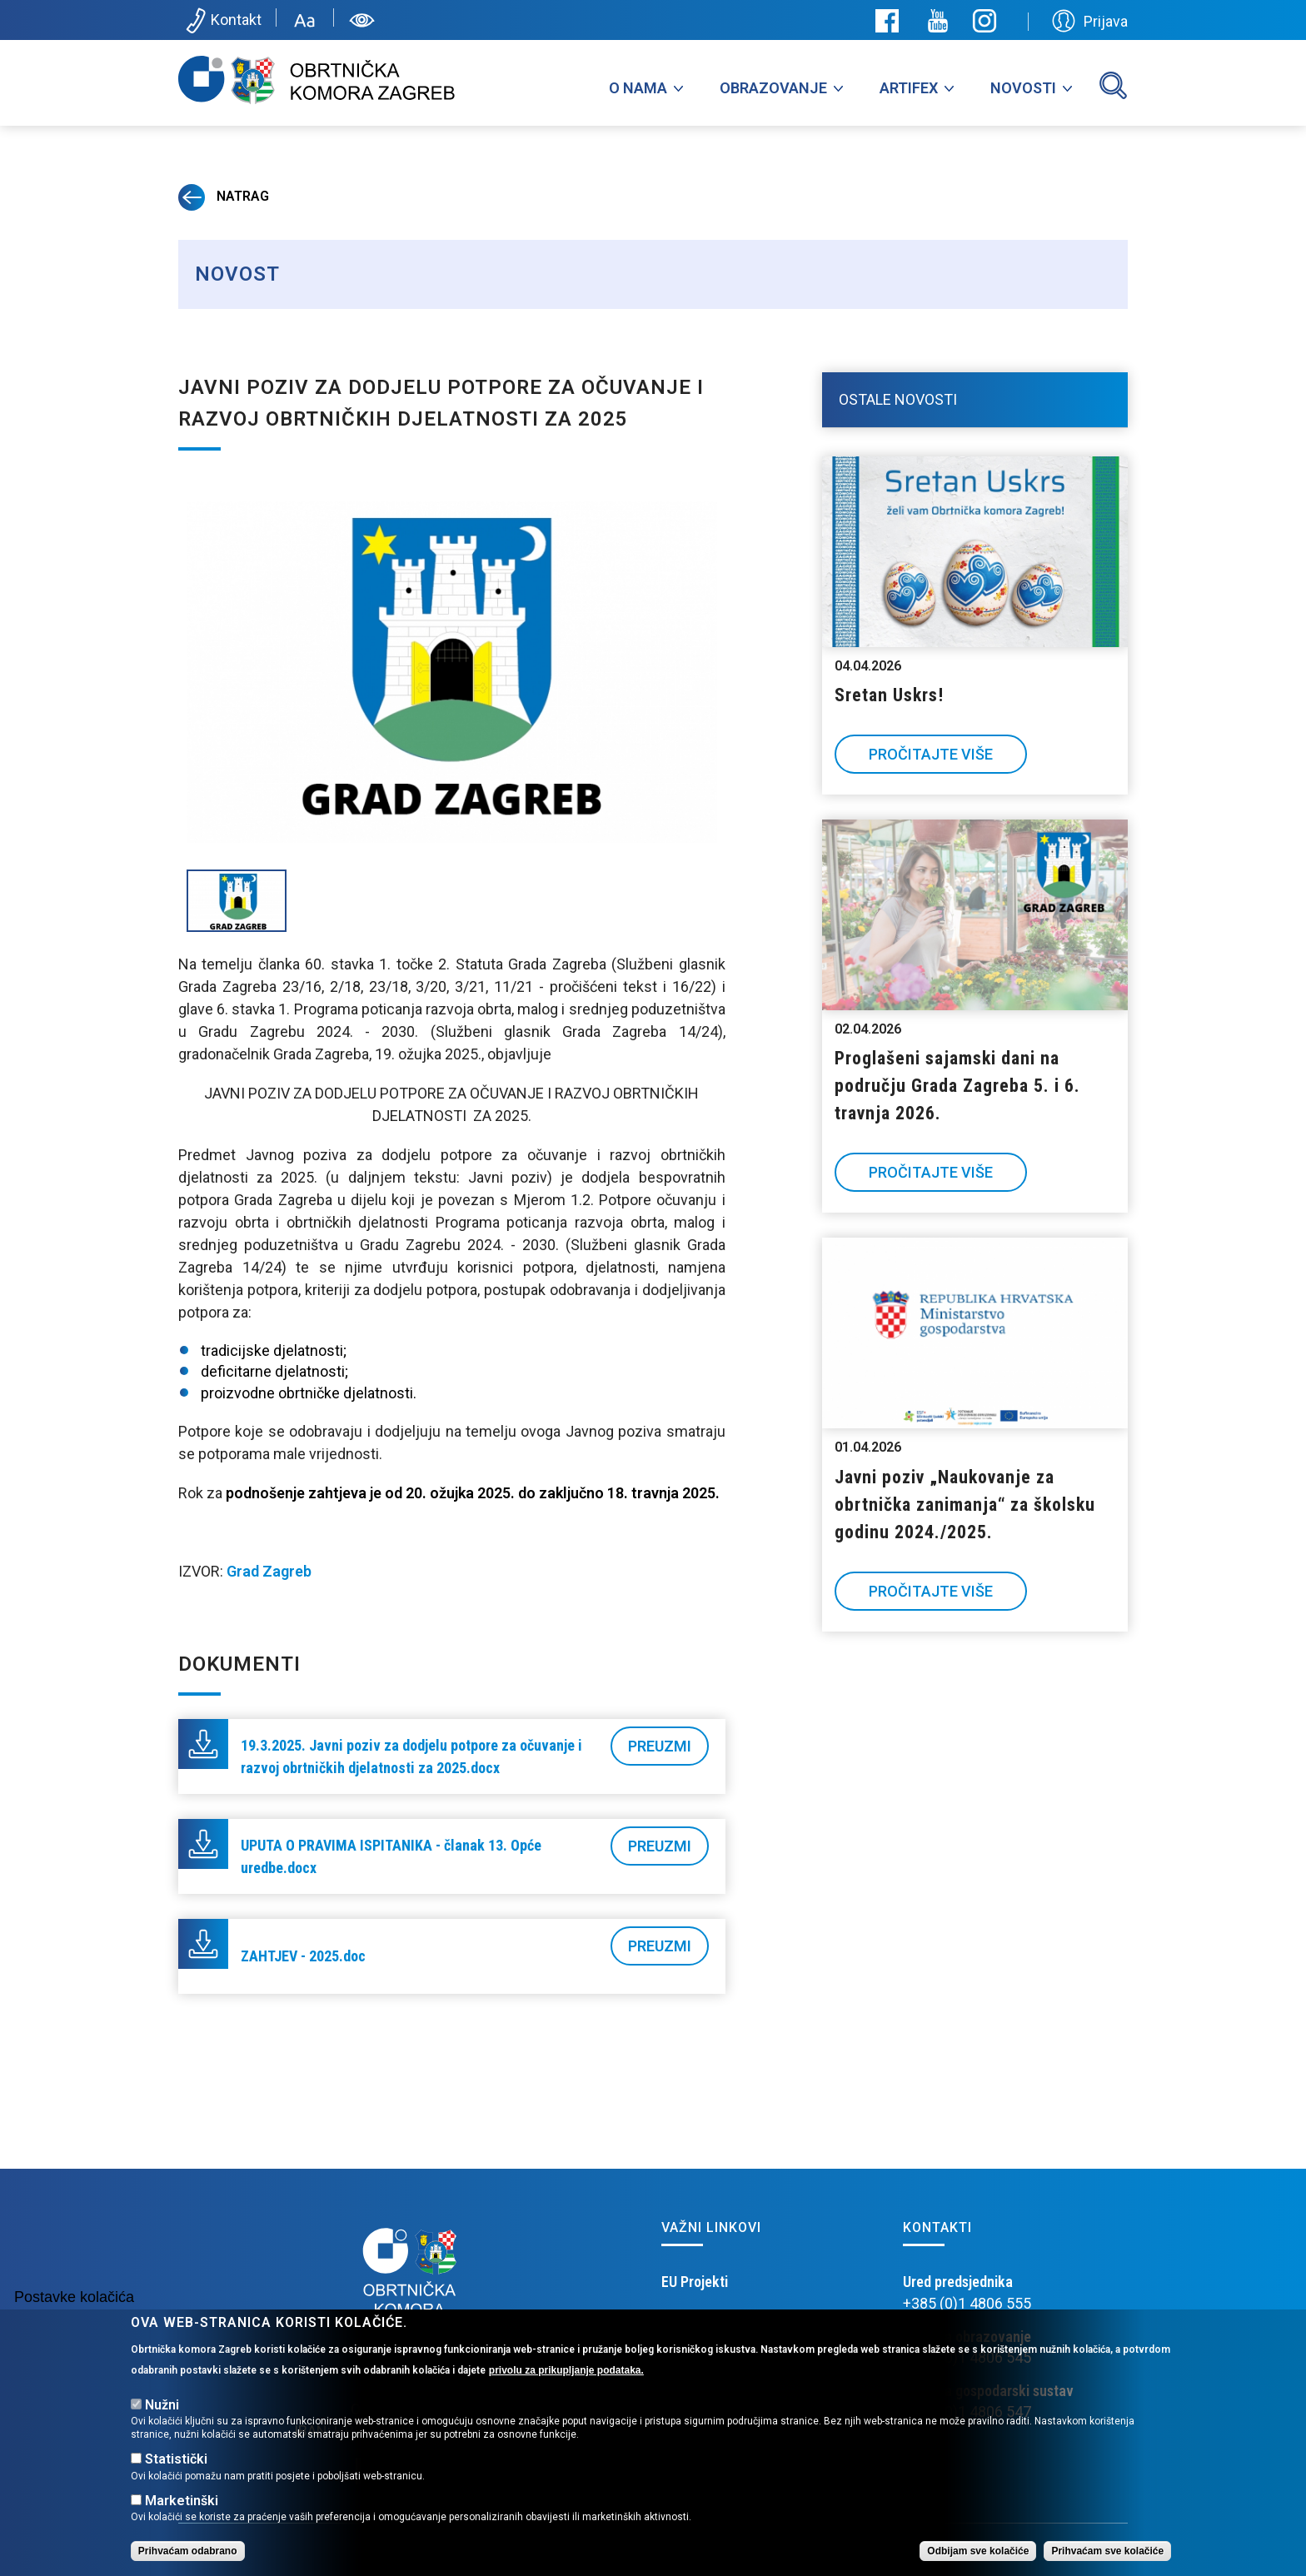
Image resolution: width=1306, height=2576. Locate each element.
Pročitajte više (931, 754)
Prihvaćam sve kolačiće (1107, 2551)
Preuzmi (659, 1746)
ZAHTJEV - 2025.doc (303, 1956)
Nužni (162, 2405)
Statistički (176, 2460)
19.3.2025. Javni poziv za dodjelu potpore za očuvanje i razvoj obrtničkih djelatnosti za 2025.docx (411, 1756)
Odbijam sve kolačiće (978, 2551)
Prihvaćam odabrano (187, 2551)
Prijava (1090, 20)
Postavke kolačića (74, 2297)
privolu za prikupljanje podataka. (566, 2370)
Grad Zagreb (269, 1571)
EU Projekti (694, 2281)
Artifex (909, 88)
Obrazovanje (773, 88)
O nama (638, 88)
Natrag (223, 196)
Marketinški (181, 2501)
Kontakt (222, 21)
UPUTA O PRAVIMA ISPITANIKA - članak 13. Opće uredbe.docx (391, 1856)
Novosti (1023, 88)
